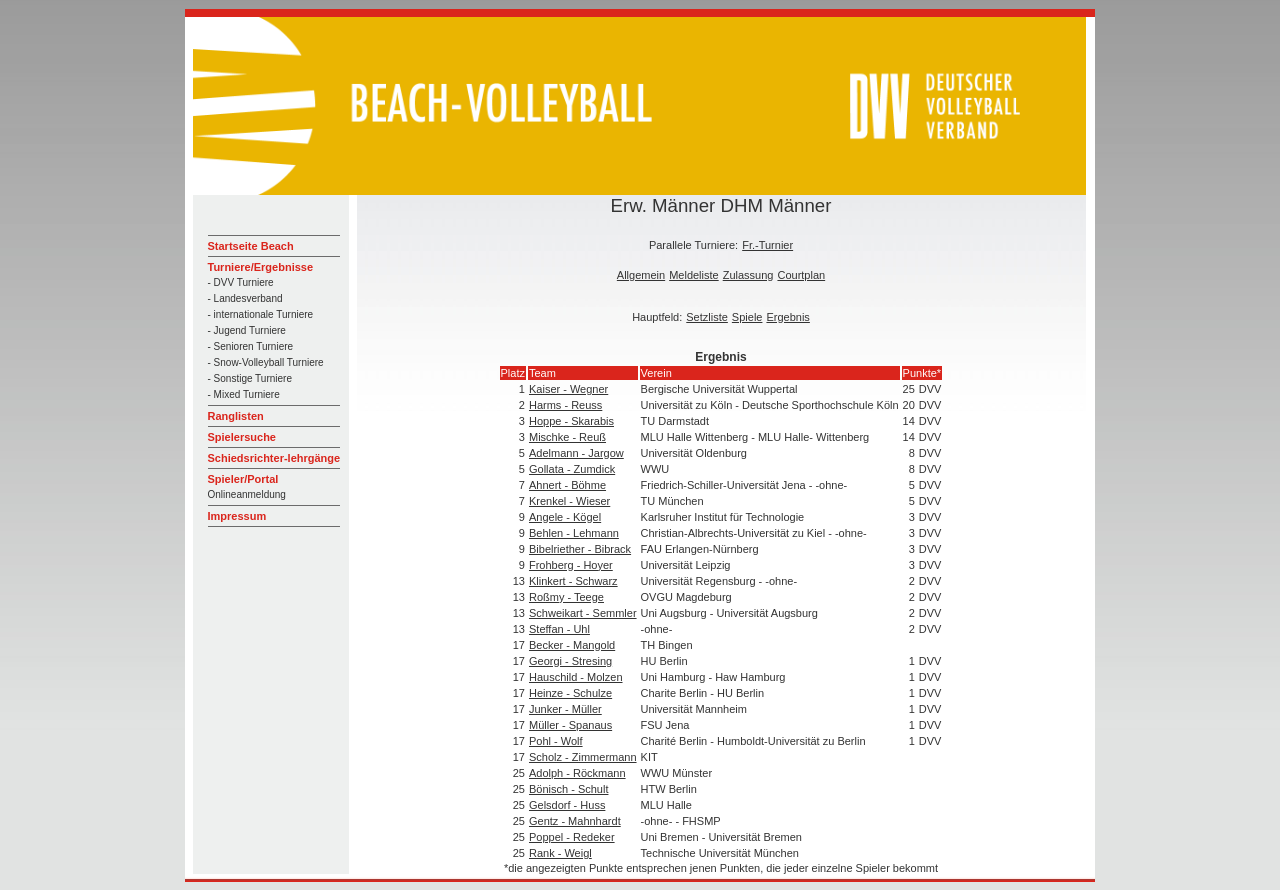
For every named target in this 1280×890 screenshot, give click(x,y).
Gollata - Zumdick (572, 469)
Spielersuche (242, 437)
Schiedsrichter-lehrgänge (274, 458)
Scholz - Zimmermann (583, 757)
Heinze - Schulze (570, 693)
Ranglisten (236, 416)
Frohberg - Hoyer (571, 565)
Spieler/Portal (243, 479)
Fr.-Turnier (767, 245)
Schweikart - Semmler (583, 613)
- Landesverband (245, 298)
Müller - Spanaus (570, 725)
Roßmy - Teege (566, 597)
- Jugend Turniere (247, 330)
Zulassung (748, 275)
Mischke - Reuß (567, 437)
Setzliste (707, 317)
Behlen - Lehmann (574, 533)
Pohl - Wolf (556, 741)
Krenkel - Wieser (569, 501)
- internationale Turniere (261, 314)
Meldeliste (694, 275)
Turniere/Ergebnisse (261, 267)
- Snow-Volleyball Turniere (266, 362)
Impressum (237, 516)
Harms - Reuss (565, 405)
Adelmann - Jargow (576, 453)
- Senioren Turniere (251, 346)
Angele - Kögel (565, 517)
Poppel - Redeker (572, 837)
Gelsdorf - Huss (567, 805)
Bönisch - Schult (568, 789)
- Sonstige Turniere (250, 378)
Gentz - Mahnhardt (575, 821)
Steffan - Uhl (559, 629)
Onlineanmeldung (247, 494)
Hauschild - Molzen (576, 677)
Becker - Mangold (572, 645)
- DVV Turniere (241, 282)
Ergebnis (787, 317)
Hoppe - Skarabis (571, 421)
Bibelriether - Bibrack (580, 549)
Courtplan (801, 275)
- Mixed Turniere (244, 394)
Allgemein (641, 275)
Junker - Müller (565, 709)
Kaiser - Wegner (568, 389)
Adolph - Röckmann (577, 773)
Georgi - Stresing (570, 661)
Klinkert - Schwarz (573, 581)
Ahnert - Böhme (567, 485)
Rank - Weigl (560, 853)
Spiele (747, 317)
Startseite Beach (251, 246)
